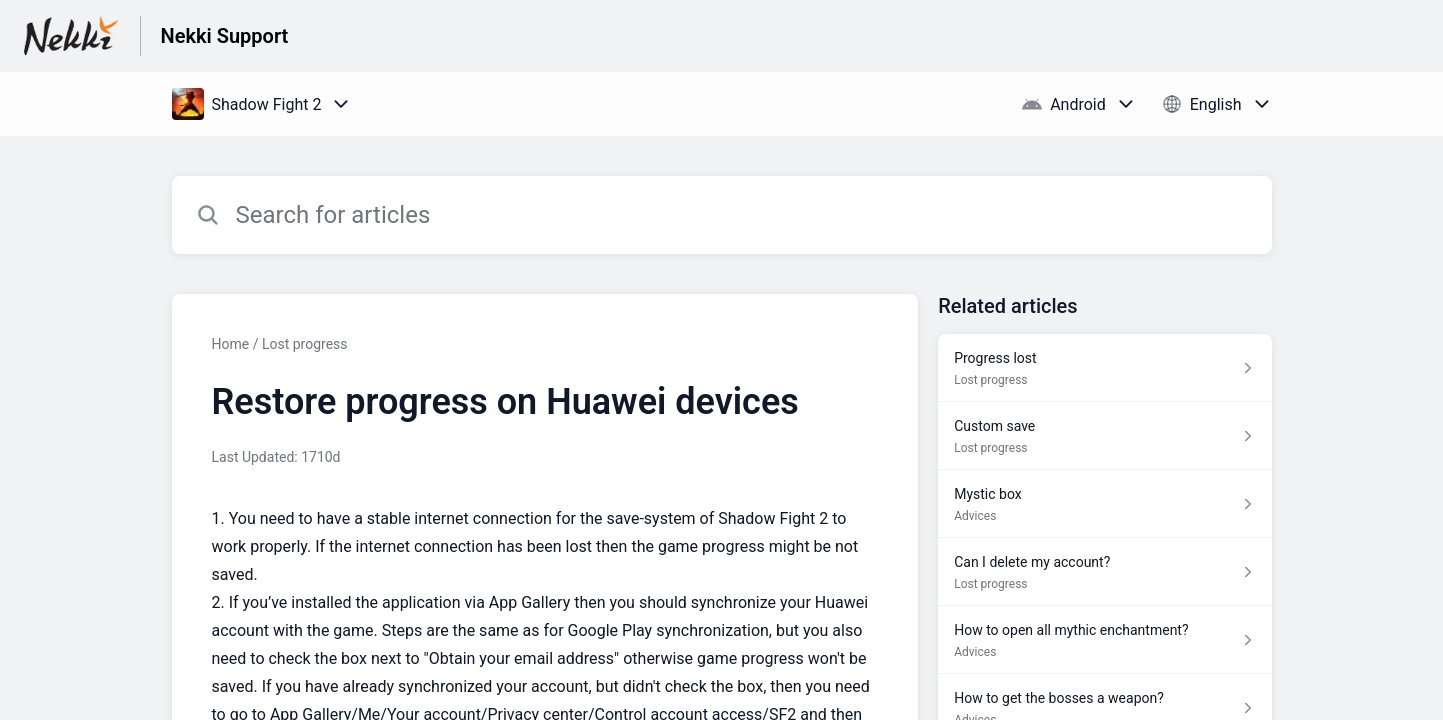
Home (231, 344)
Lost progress (305, 344)
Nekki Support (225, 36)
